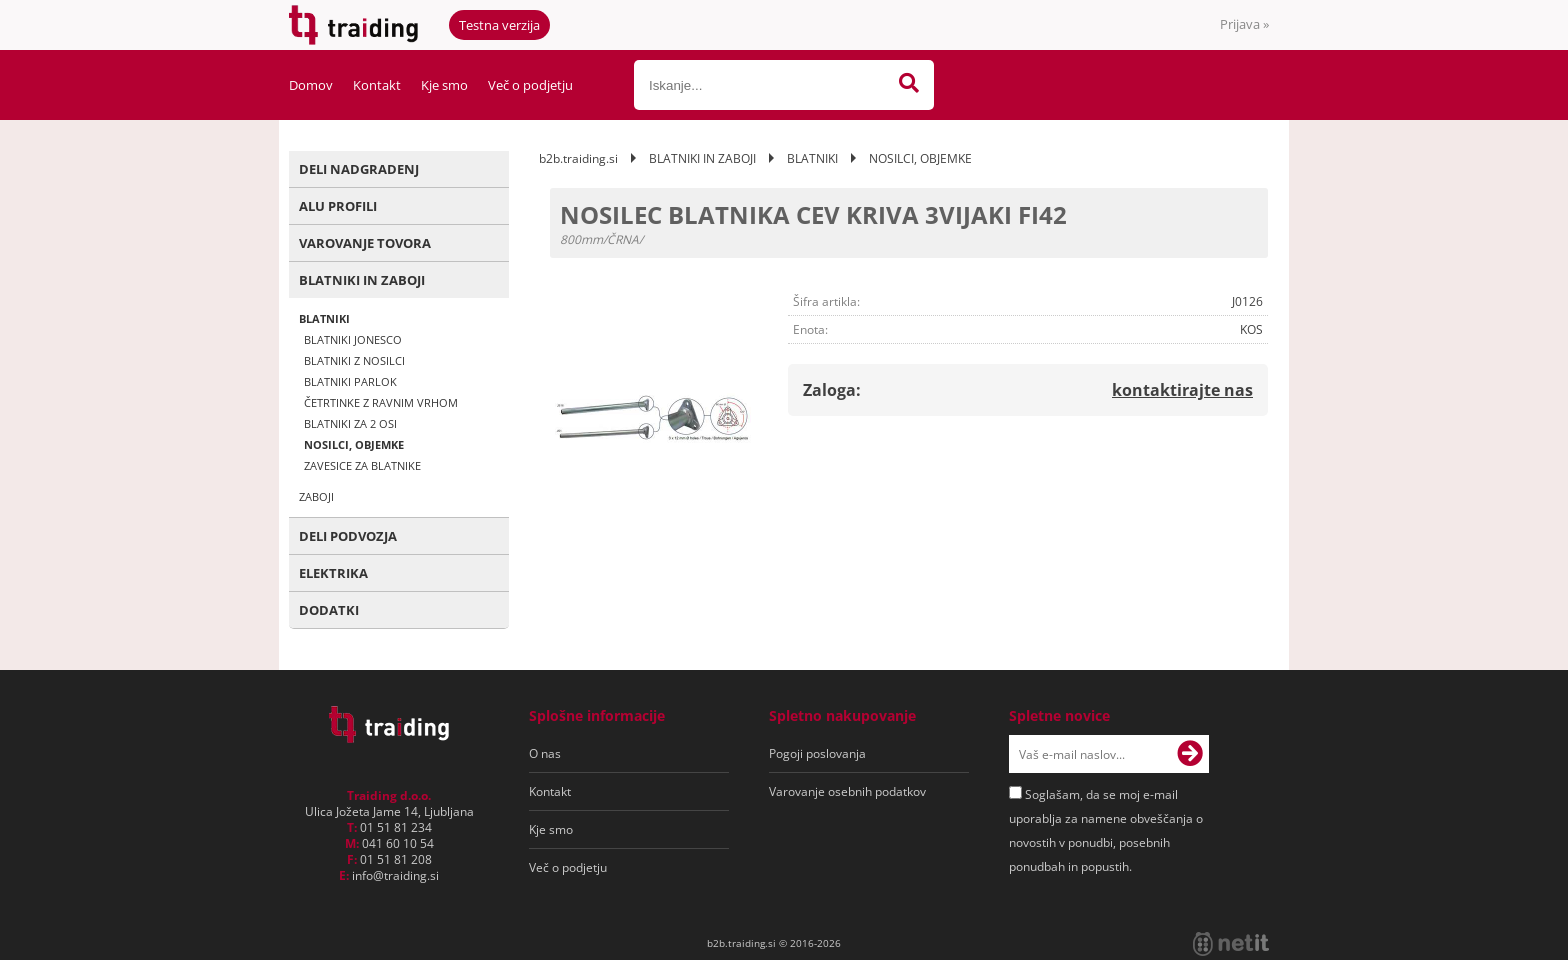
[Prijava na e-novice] (1190, 754)
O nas (545, 753)
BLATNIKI (324, 318)
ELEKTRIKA (333, 573)
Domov (311, 85)
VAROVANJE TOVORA (365, 243)
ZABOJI (316, 496)
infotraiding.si (395, 875)
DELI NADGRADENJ (359, 169)
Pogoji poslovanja (817, 753)
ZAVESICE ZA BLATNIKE (362, 465)
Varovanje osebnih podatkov (847, 791)
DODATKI (329, 610)
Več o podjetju (530, 85)
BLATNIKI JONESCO (353, 339)
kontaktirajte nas (1182, 390)
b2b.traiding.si (578, 158)
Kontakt (377, 85)
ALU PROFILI (338, 206)
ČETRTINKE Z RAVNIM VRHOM (381, 402)
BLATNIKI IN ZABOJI (362, 280)
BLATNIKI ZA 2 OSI (350, 423)
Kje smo (444, 85)
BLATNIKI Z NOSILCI (354, 360)
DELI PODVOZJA (348, 536)
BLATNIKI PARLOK (350, 381)
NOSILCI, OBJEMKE (354, 444)
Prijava (1244, 24)
